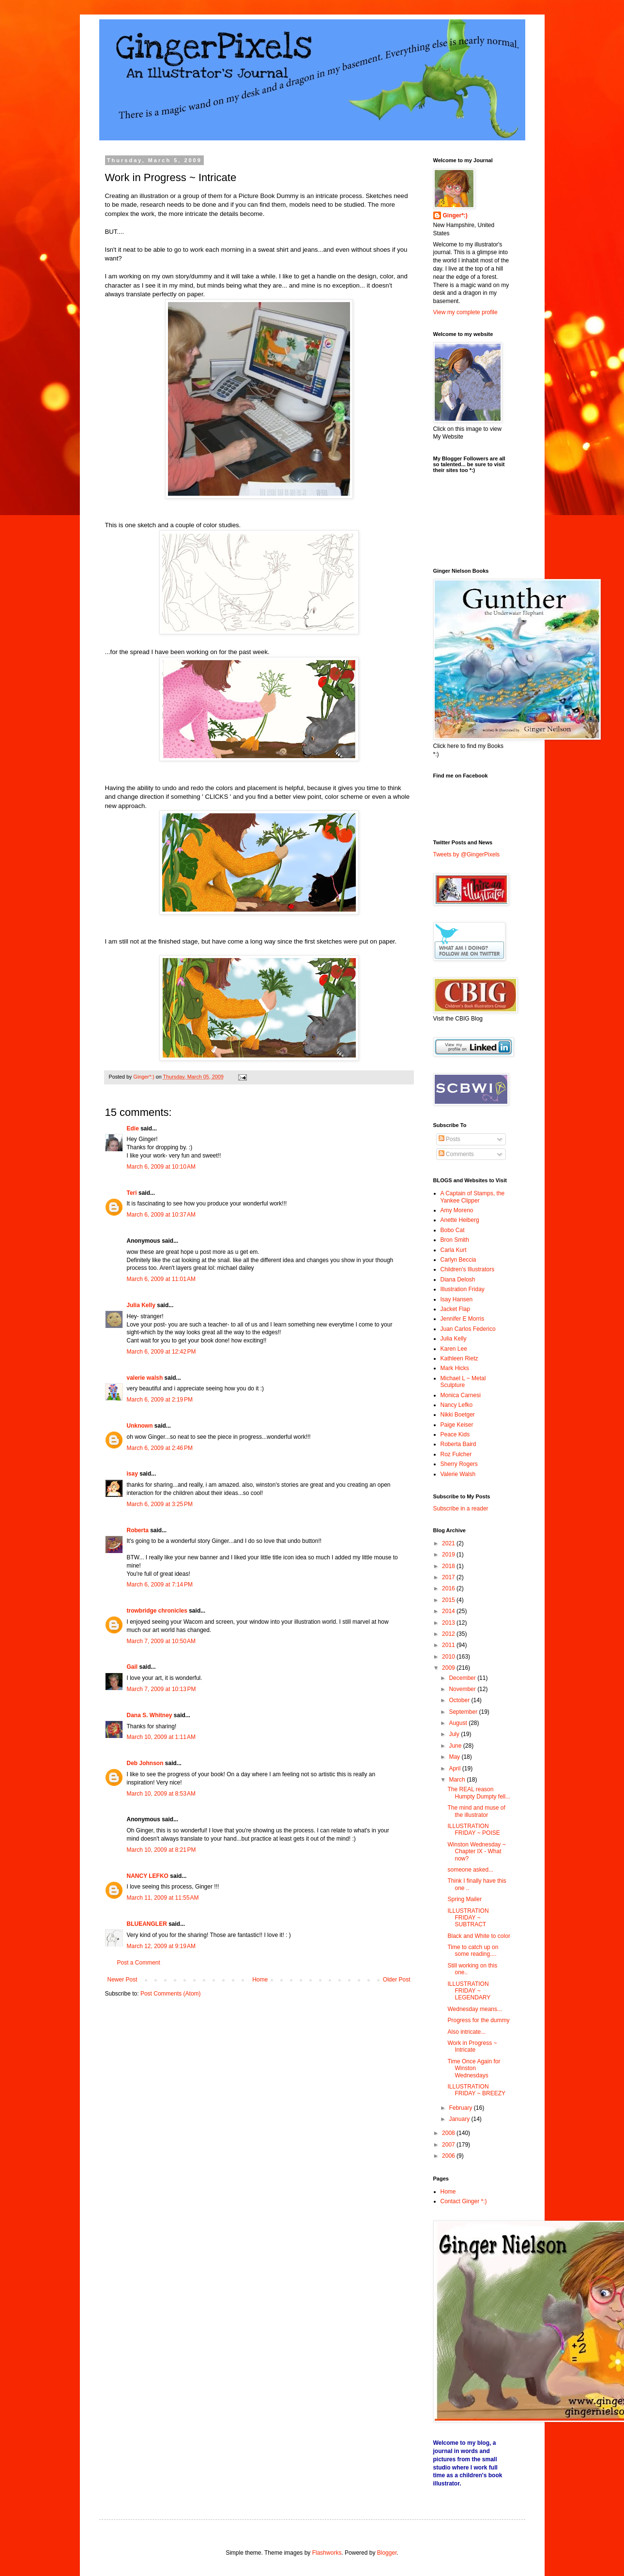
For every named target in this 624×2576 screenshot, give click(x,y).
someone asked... (470, 1869)
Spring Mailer (464, 1899)
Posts (449, 1139)
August (459, 1723)
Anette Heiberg (460, 1220)
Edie (133, 1128)
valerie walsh (145, 1377)
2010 (449, 1656)
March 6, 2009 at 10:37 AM (161, 1214)
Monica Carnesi (461, 1395)
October (460, 1700)
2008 (449, 2133)
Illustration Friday (463, 1289)
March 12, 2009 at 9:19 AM (161, 1946)
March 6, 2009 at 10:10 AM (161, 1166)
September (464, 1711)
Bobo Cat (453, 1230)
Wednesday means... (474, 2009)
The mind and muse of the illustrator (476, 1811)
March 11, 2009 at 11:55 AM (163, 1897)
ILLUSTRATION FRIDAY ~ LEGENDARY (468, 1991)
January (460, 2119)
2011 (449, 1645)
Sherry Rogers (459, 1464)
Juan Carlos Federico (468, 1329)
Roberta (138, 1530)
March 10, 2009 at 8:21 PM (161, 1849)
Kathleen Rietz (459, 1358)
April (455, 1768)
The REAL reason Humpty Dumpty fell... (478, 1792)
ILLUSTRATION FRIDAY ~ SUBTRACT (467, 1917)
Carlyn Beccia (458, 1259)
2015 (449, 1600)
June (456, 1745)
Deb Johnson (145, 1763)
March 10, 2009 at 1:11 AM (161, 1737)
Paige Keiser (457, 1424)
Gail (132, 1666)
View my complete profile (465, 312)
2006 (449, 2155)
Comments (456, 1154)
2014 (449, 1611)
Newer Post (122, 1979)
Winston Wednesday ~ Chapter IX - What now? (476, 1851)
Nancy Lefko (457, 1405)
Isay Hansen (457, 1299)
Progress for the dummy (478, 2020)
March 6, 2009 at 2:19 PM (160, 1399)
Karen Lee (454, 1348)
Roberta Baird (458, 1444)
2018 (449, 1566)
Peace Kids (455, 1434)
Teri (132, 1192)
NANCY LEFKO (147, 1876)
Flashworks (327, 2552)
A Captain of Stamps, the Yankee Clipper (473, 1197)
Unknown (140, 1425)
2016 (449, 1588)
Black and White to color (478, 1936)
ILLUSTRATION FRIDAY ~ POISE (473, 1829)
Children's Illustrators (468, 1269)
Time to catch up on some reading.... (472, 1950)
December (463, 1678)
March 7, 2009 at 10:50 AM (161, 1641)
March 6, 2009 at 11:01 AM (161, 1279)
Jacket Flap (455, 1309)
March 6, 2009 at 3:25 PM (160, 1504)
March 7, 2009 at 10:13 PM (161, 1689)
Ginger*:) (455, 215)
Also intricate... (466, 2031)
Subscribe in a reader (460, 1508)
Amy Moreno (457, 1210)
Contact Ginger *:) (464, 2201)
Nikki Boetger (458, 1414)
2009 (449, 1667)
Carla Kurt (454, 1250)
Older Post (397, 1979)
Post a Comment (138, 1962)
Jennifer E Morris (463, 1318)
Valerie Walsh (458, 1474)
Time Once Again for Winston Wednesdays (473, 2068)
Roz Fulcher (456, 1454)
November (463, 1689)
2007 (449, 2144)
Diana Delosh (458, 1279)
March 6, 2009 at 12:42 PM (161, 1351)
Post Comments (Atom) (170, 1993)
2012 (449, 1634)
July (455, 1734)
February (461, 2107)
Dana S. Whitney (149, 1715)
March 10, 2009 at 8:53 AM (161, 1793)
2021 (449, 1543)
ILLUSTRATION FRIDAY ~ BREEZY (476, 2090)
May (455, 1756)
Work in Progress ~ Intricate (472, 2046)
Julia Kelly (141, 1305)
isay (133, 1473)
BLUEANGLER (147, 1924)
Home (260, 1979)
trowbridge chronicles (157, 1610)
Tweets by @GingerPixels (466, 854)
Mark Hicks (455, 1368)
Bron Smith (455, 1239)
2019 (449, 1554)
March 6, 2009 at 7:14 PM (160, 1584)
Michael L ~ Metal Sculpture (463, 1381)
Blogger (387, 2552)
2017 (449, 1577)
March (458, 1779)
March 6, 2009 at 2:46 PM (160, 1448)
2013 (449, 1622)
